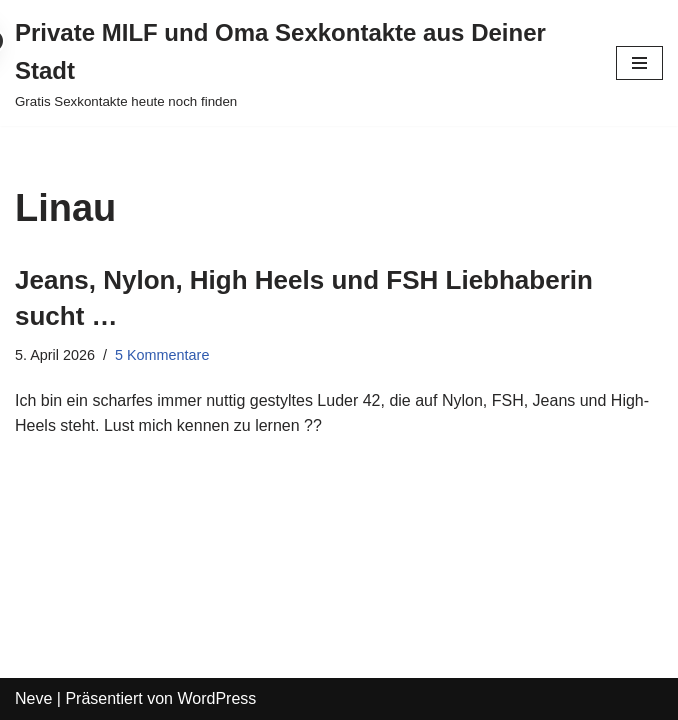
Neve (33, 698)
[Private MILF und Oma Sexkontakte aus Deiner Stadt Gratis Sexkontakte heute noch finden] (300, 63)
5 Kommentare (162, 355)
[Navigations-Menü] (639, 63)
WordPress (216, 698)
